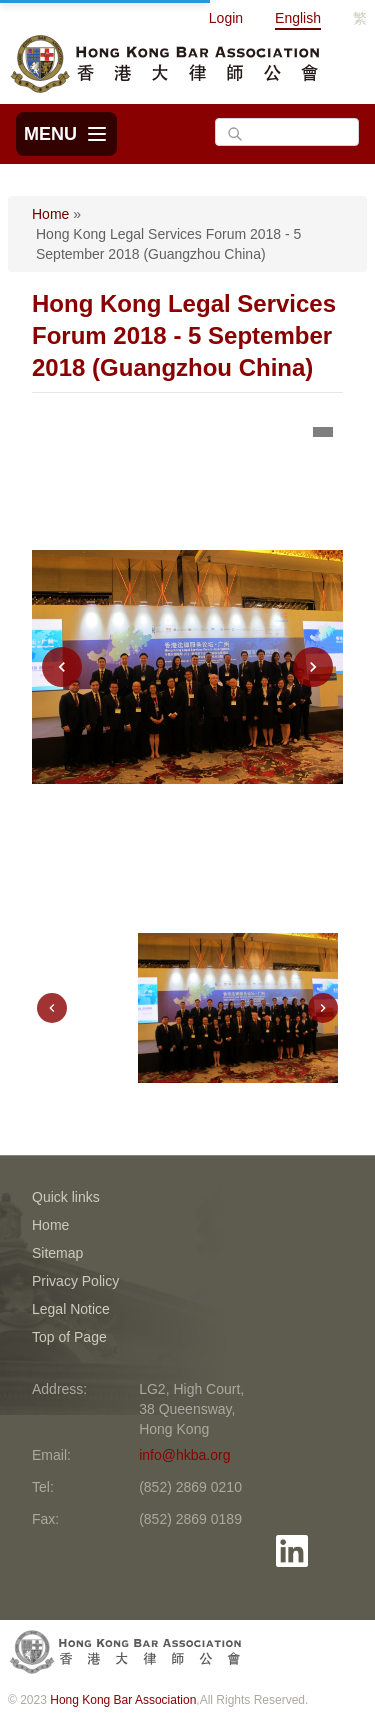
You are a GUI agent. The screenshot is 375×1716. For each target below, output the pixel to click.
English (298, 18)
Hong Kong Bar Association (123, 1700)
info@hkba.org (184, 1455)
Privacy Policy (75, 1281)
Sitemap (57, 1253)
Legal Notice (71, 1309)
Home (50, 214)
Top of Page (69, 1337)
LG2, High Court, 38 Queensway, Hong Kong (191, 1409)
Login (226, 18)
